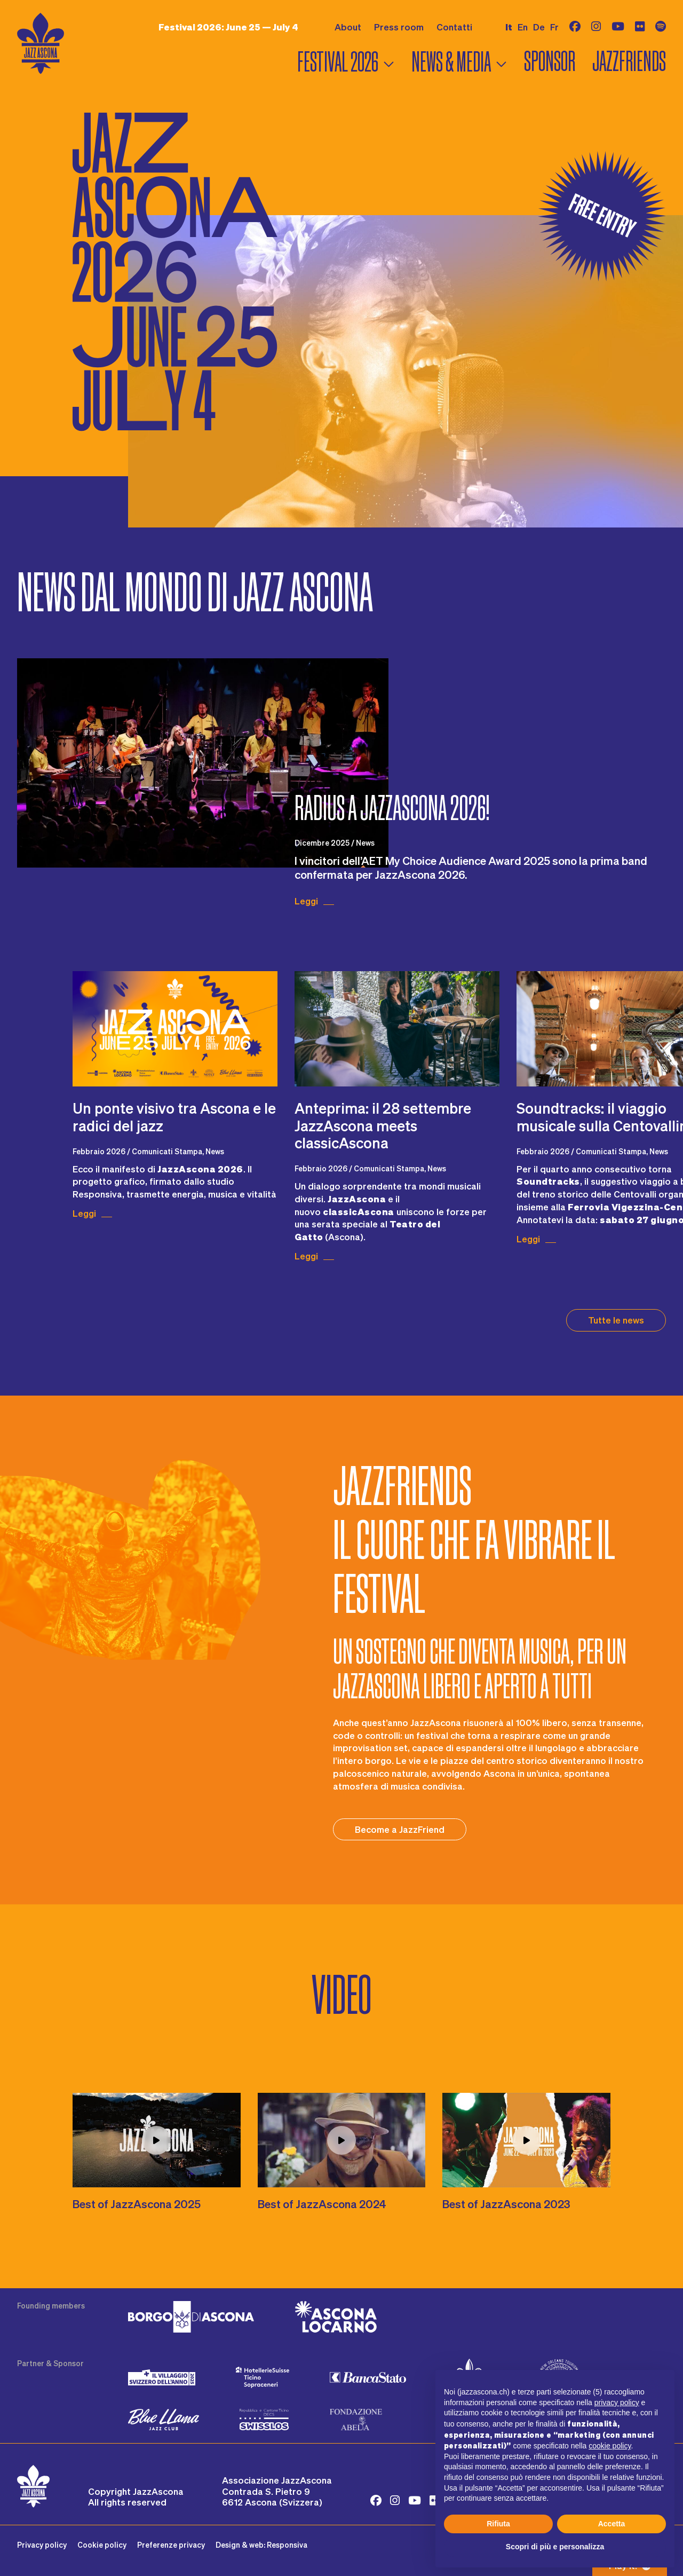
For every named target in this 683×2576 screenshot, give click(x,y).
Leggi (306, 900)
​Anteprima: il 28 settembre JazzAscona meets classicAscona (383, 1125)
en (523, 26)
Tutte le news (616, 1319)
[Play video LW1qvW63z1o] (342, 2140)
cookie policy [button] (610, 2445)
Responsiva (287, 2544)
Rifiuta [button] (498, 2523)
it (508, 27)
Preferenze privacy (171, 2544)
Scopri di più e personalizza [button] (555, 2546)
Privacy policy (42, 2544)
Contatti (454, 26)
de (539, 26)
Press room (399, 26)
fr (554, 26)
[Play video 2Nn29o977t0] (526, 2140)
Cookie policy (101, 2544)
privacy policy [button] (616, 2402)
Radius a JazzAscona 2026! (392, 808)
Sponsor (549, 62)
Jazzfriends (629, 62)
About (348, 26)
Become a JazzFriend (399, 1829)
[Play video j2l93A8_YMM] (157, 2140)
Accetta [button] (611, 2523)
